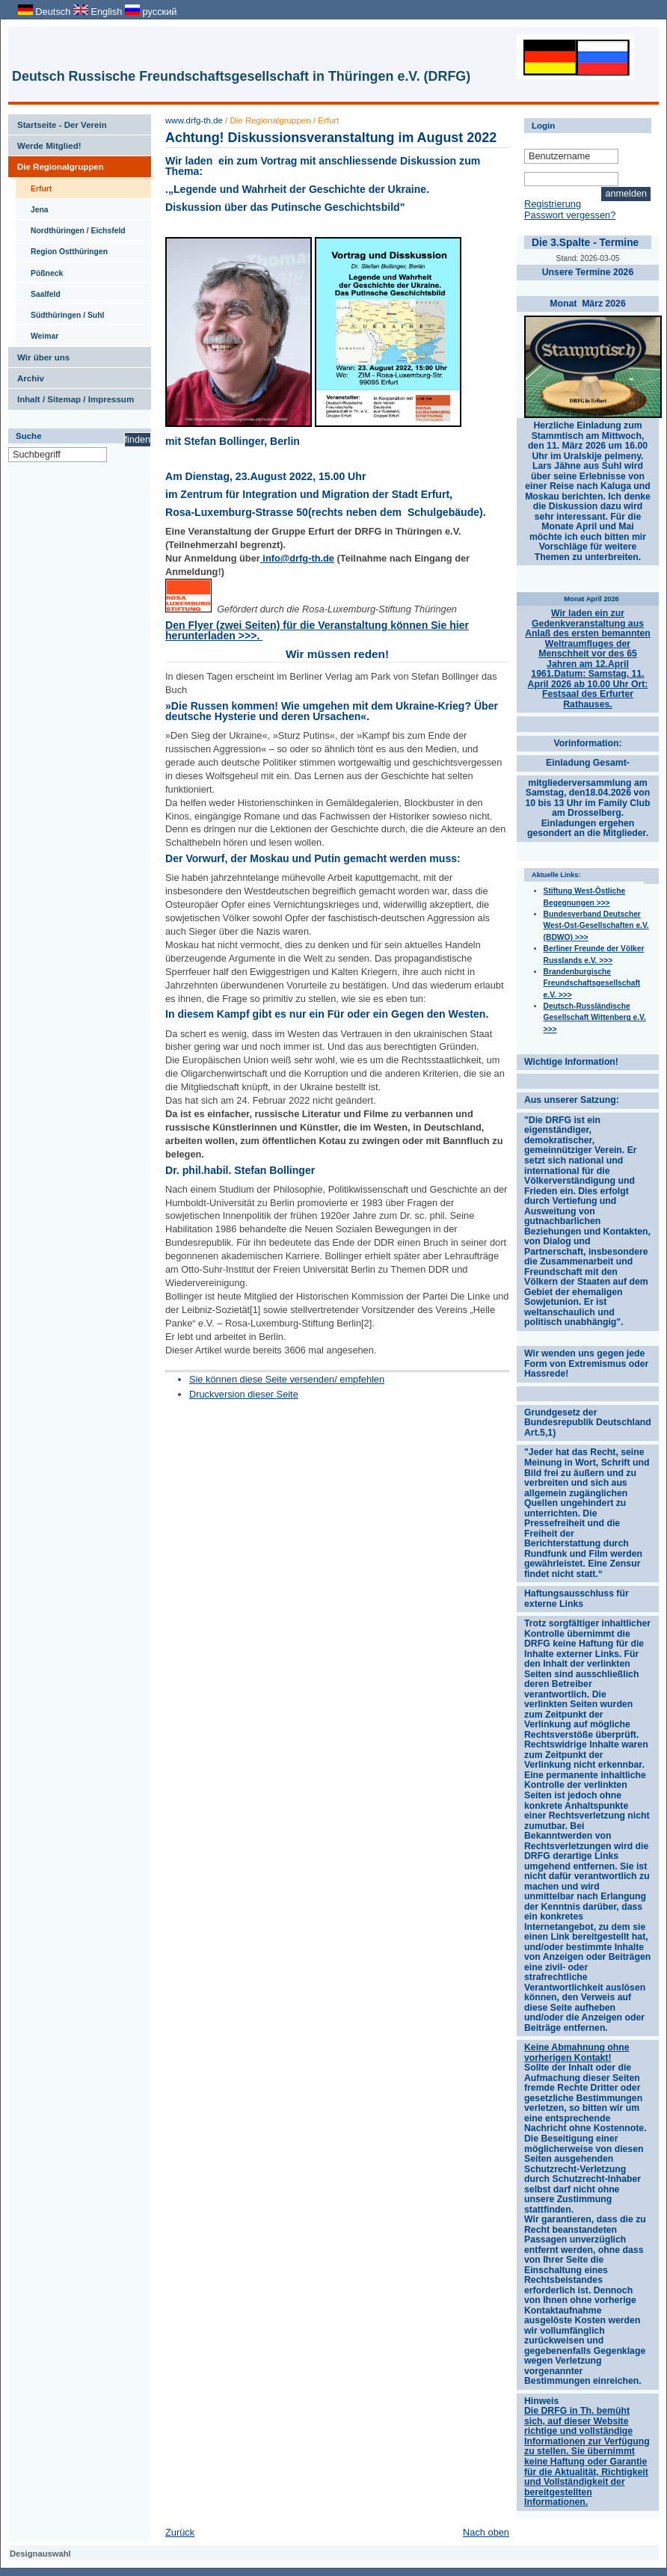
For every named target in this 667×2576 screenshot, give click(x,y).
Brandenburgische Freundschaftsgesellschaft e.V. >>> (592, 983)
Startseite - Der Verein (57, 121)
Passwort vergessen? (569, 215)
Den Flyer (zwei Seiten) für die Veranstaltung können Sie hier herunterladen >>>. (317, 630)
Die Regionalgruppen (56, 163)
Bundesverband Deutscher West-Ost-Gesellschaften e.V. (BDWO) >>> (596, 925)
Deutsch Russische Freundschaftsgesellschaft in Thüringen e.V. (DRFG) (241, 76)
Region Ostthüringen (62, 248)
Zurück (179, 2532)
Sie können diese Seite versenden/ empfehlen (286, 1379)
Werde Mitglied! (45, 142)
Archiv (26, 375)
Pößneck (39, 269)
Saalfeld (38, 290)
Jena (32, 206)
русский (150, 11)
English (99, 11)
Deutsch (45, 11)
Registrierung (552, 203)
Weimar (37, 332)
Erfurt (34, 185)
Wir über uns (39, 354)
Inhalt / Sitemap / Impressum (71, 396)
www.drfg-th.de (194, 120)
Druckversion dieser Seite (243, 1394)
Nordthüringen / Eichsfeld (71, 227)
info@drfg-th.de (297, 558)
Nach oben (486, 2532)
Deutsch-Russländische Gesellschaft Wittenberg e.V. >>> (595, 1017)
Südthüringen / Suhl (60, 311)
